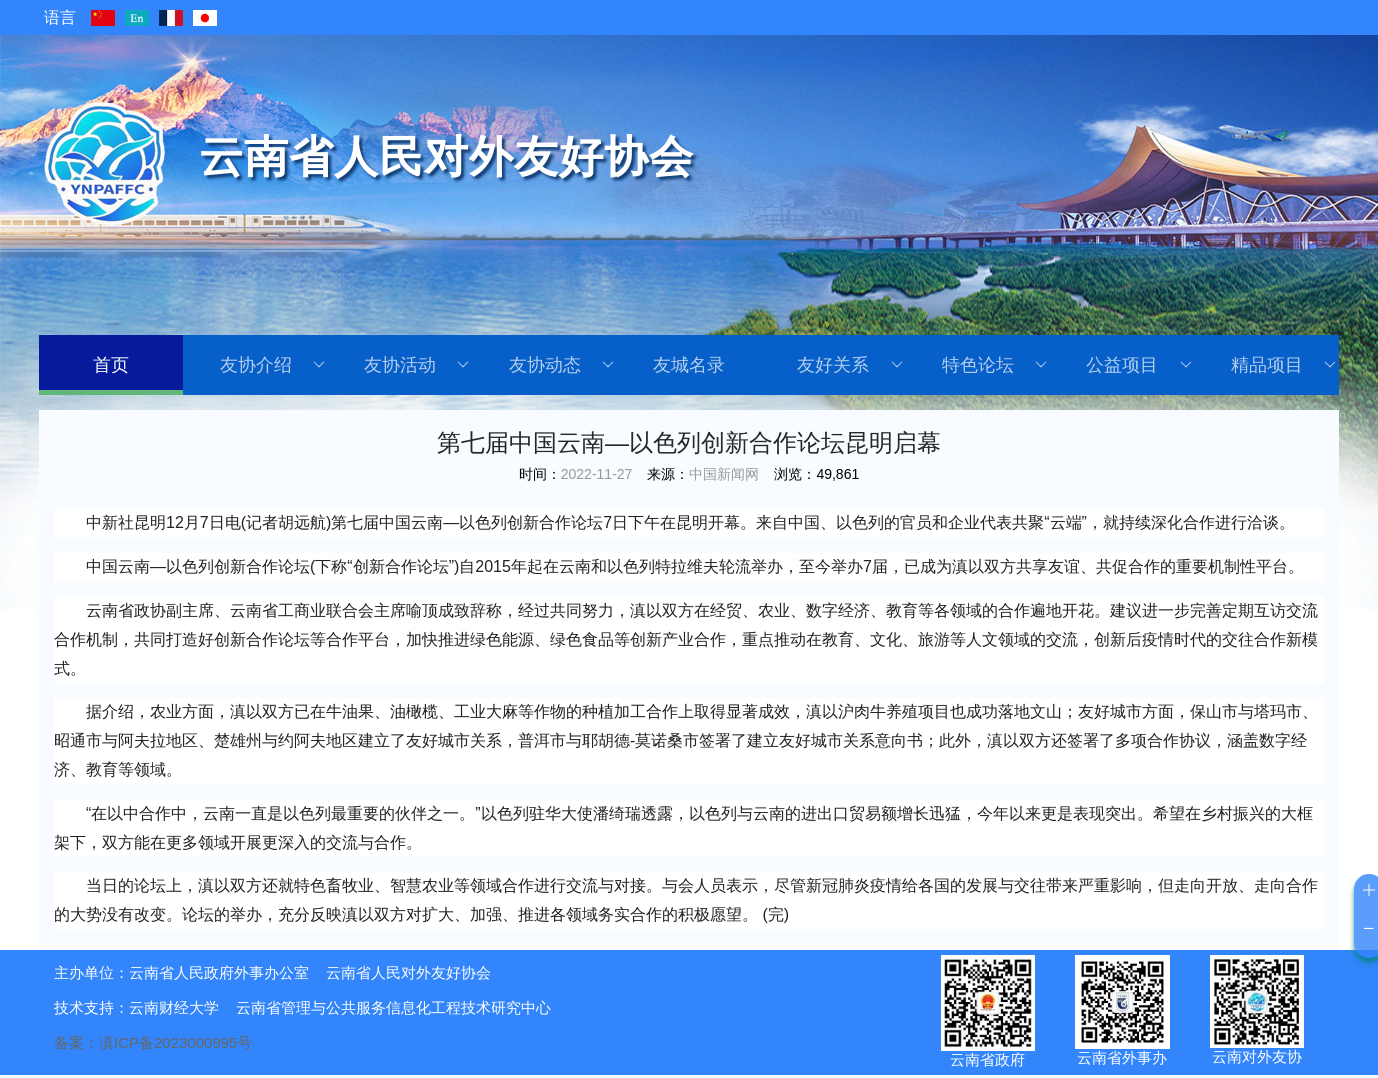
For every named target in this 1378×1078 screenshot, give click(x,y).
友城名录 (689, 365)
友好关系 (849, 365)
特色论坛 (994, 365)
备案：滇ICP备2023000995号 (153, 1042)
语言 (60, 17)
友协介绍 (272, 365)
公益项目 (1138, 365)
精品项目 (1283, 365)
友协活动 (416, 365)
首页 (111, 365)
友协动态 (561, 365)
